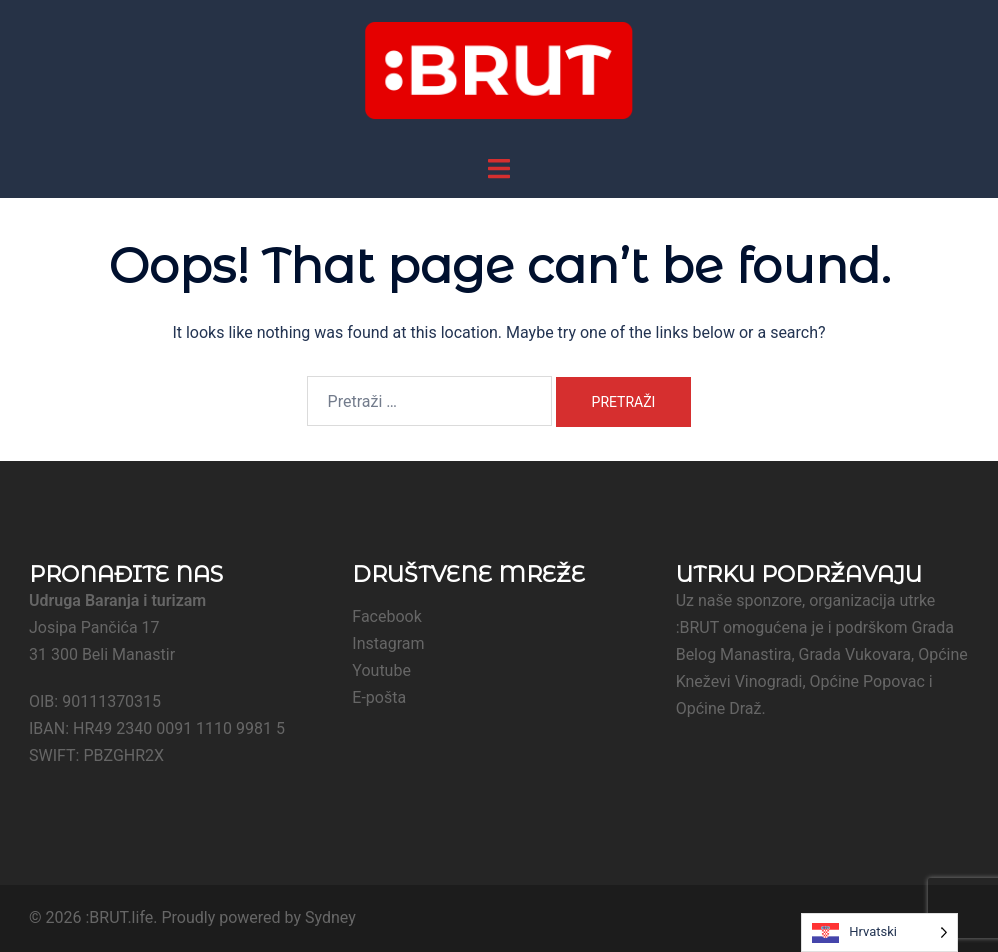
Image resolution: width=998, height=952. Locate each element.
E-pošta (379, 697)
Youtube (381, 670)
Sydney (330, 917)
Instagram (388, 643)
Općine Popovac (867, 681)
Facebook (386, 616)
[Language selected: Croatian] (879, 932)
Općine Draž (719, 708)
